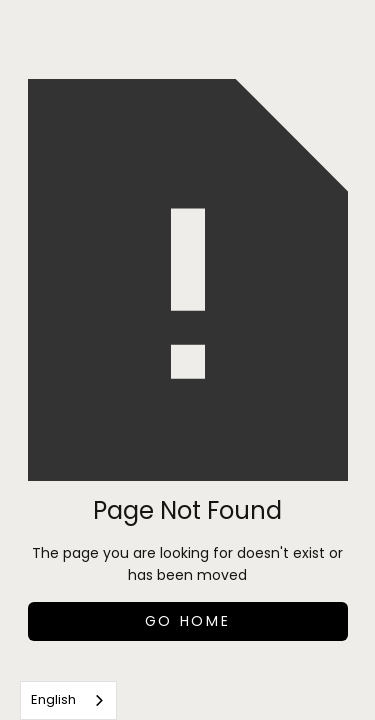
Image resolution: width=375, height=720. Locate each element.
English (53, 699)
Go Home (188, 621)
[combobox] (68, 700)
